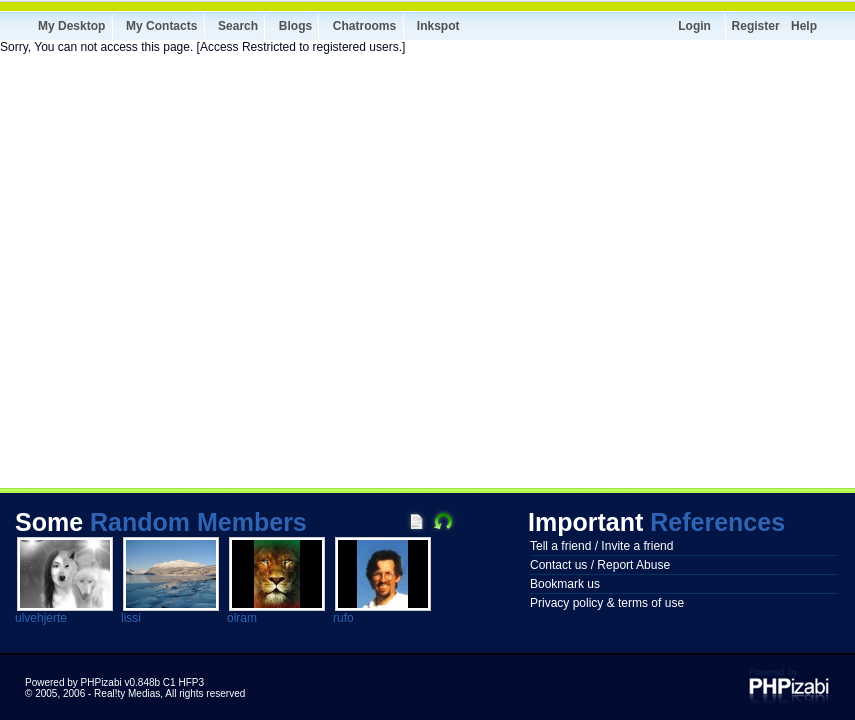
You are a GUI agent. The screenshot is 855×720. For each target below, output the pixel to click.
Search (238, 26)
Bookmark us (565, 584)
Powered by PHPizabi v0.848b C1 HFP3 (114, 682)
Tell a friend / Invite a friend (601, 546)
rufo (343, 618)
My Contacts (161, 26)
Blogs (295, 26)
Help (804, 26)
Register (756, 26)
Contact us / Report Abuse (600, 565)
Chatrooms (364, 26)
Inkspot (438, 26)
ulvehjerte (41, 618)
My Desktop (71, 26)
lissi (131, 618)
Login (694, 26)
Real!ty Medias (127, 693)
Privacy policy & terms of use (607, 603)
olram (242, 618)
